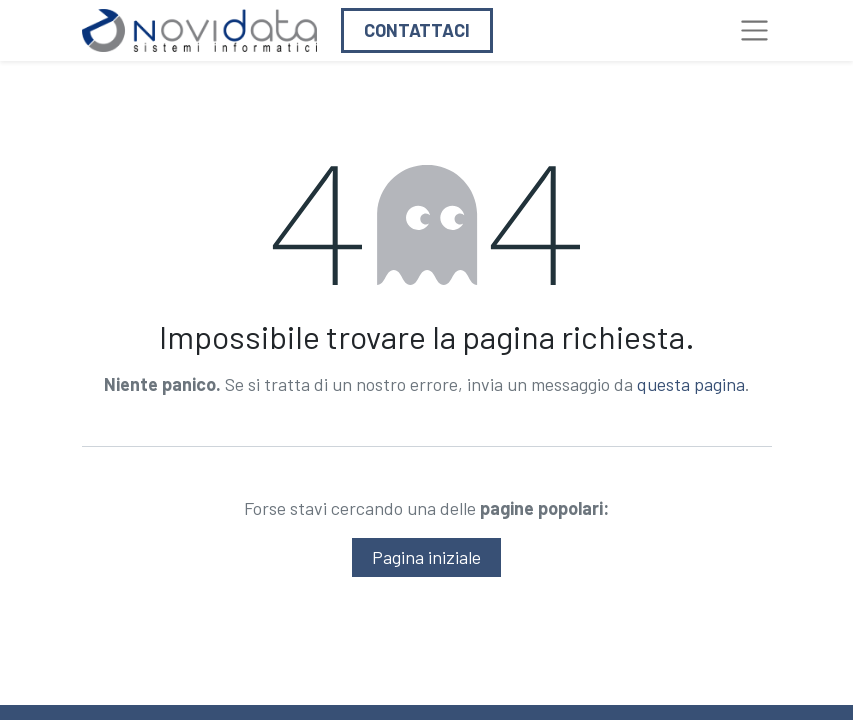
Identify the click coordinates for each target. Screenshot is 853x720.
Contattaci (417, 30)
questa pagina (691, 384)
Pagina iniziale (426, 557)
